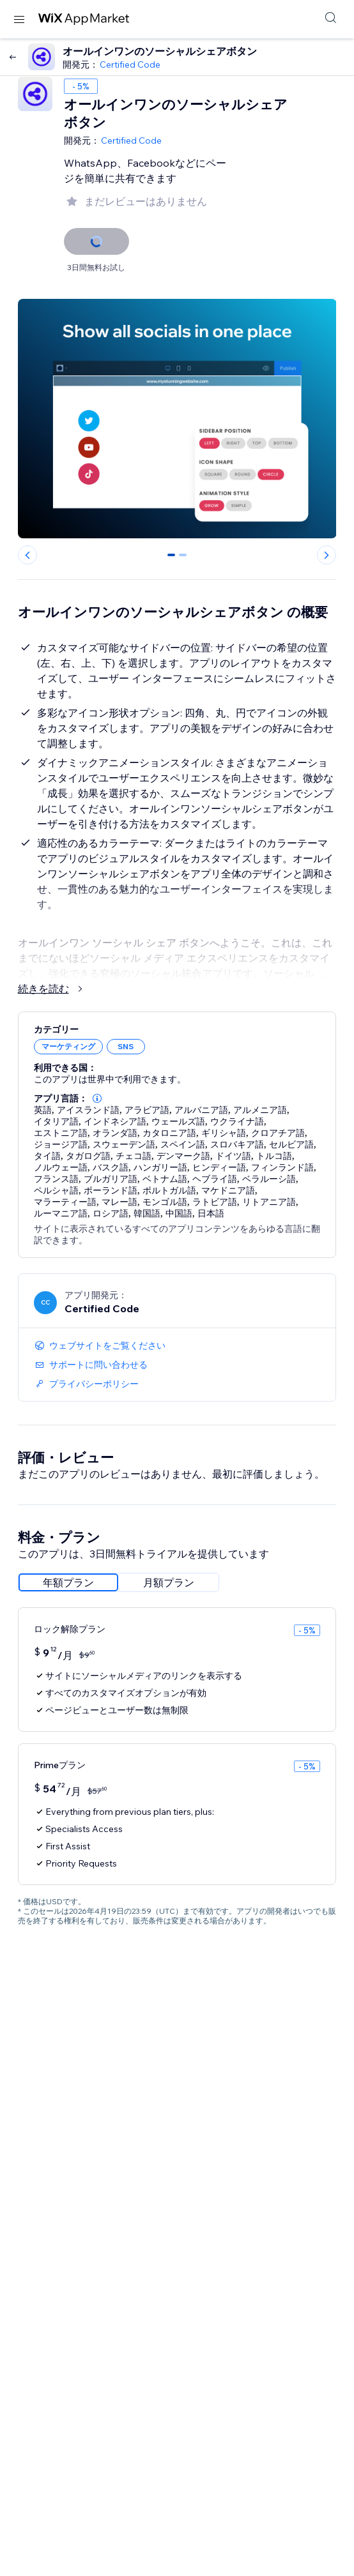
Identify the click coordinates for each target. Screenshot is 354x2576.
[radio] (68, 1582)
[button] (97, 1098)
